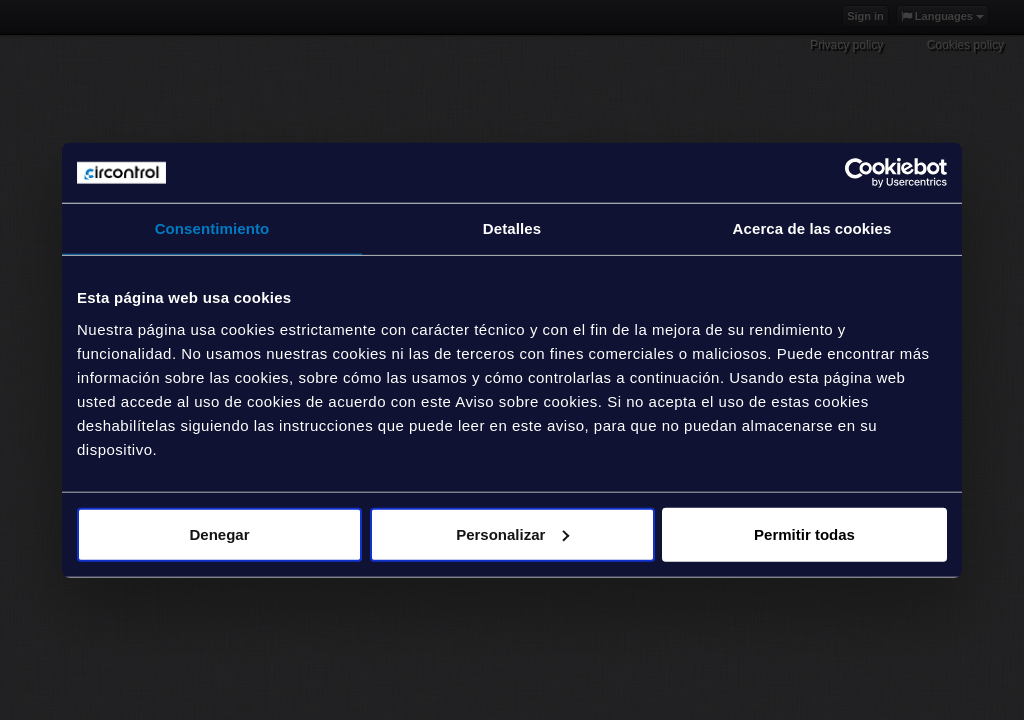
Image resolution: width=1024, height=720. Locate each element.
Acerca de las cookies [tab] (812, 228)
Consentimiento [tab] (212, 228)
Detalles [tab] (512, 228)
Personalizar (512, 533)
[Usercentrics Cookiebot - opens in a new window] (859, 173)
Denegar (219, 533)
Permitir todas (804, 533)
